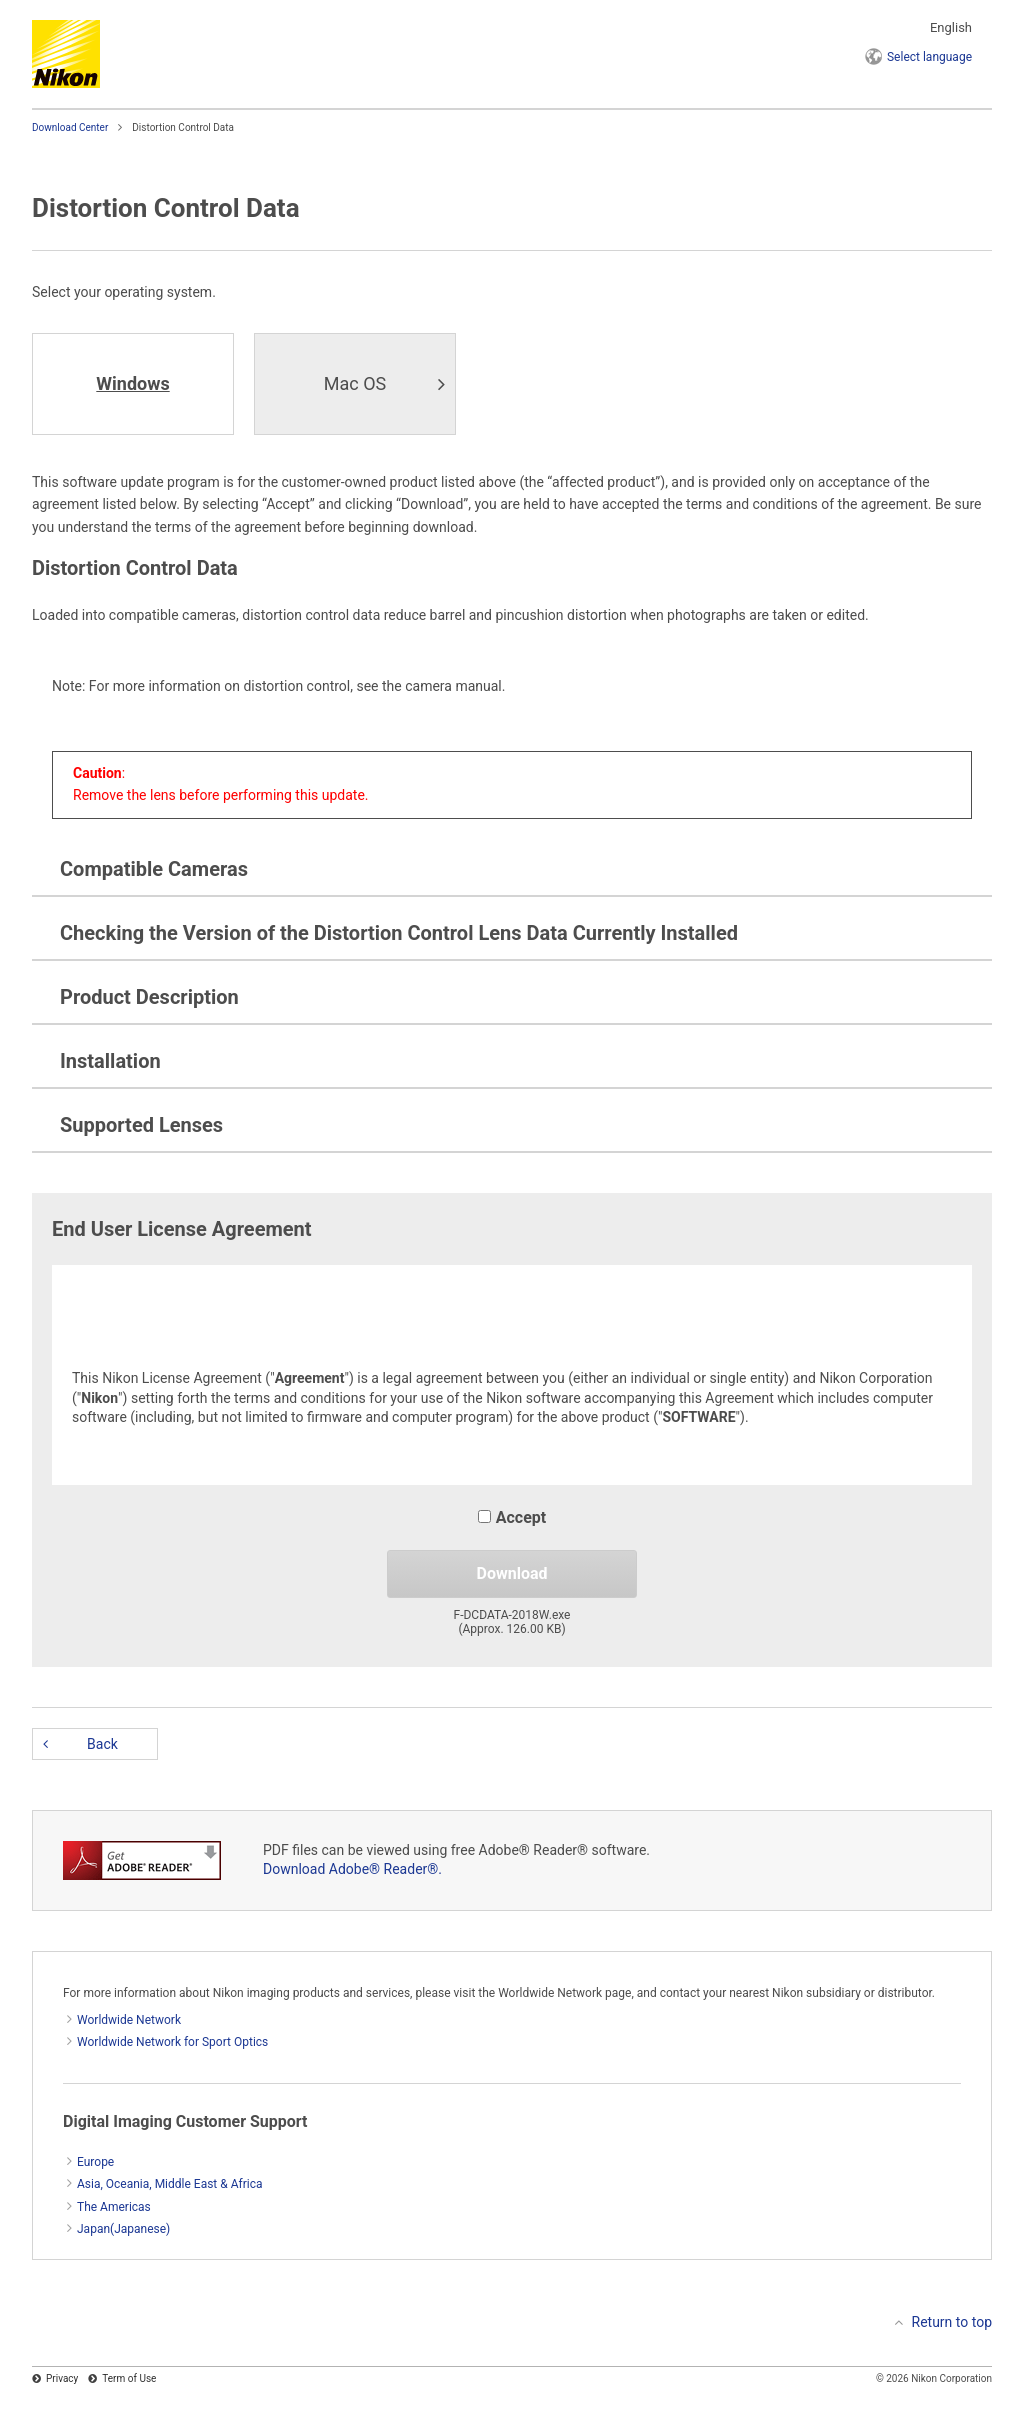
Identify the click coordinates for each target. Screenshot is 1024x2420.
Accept (512, 1517)
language (929, 57)
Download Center (70, 127)
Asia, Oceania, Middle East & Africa (170, 2184)
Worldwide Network (129, 2020)
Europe (95, 2162)
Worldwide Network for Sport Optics (172, 2042)
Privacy (62, 2378)
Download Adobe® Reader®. (352, 1869)
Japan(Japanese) (123, 2229)
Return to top (952, 2322)
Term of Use (129, 2378)
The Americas (114, 2207)
